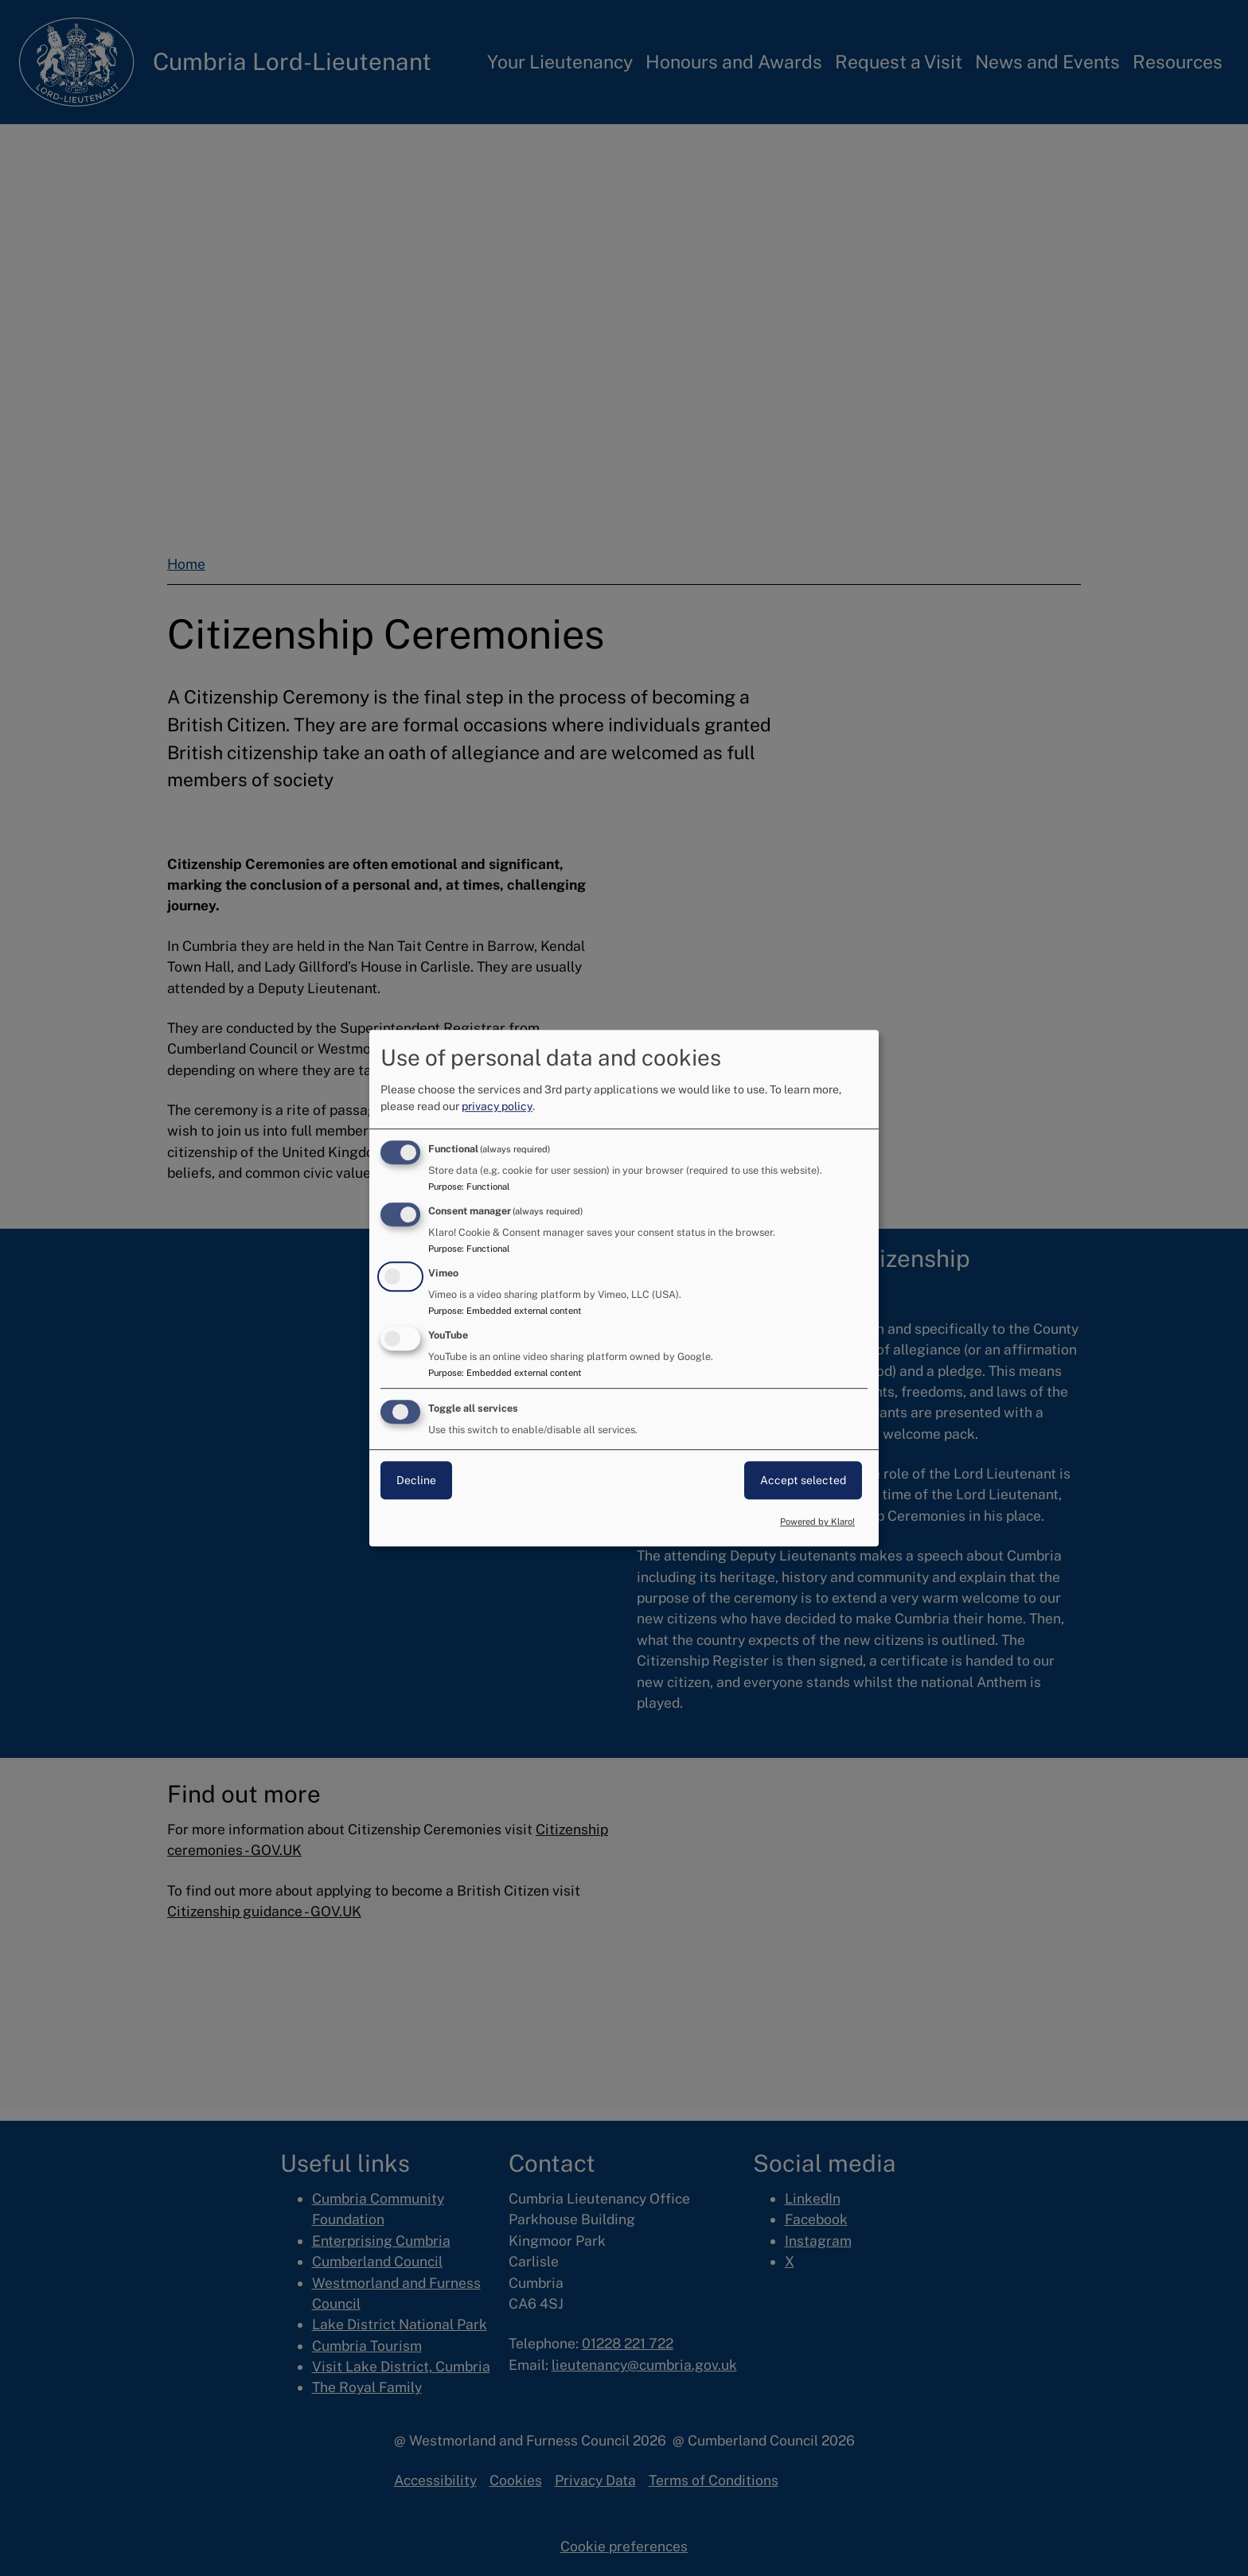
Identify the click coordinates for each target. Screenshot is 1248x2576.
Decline (416, 1481)
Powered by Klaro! (817, 1522)
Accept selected (803, 1481)
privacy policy (497, 1106)
